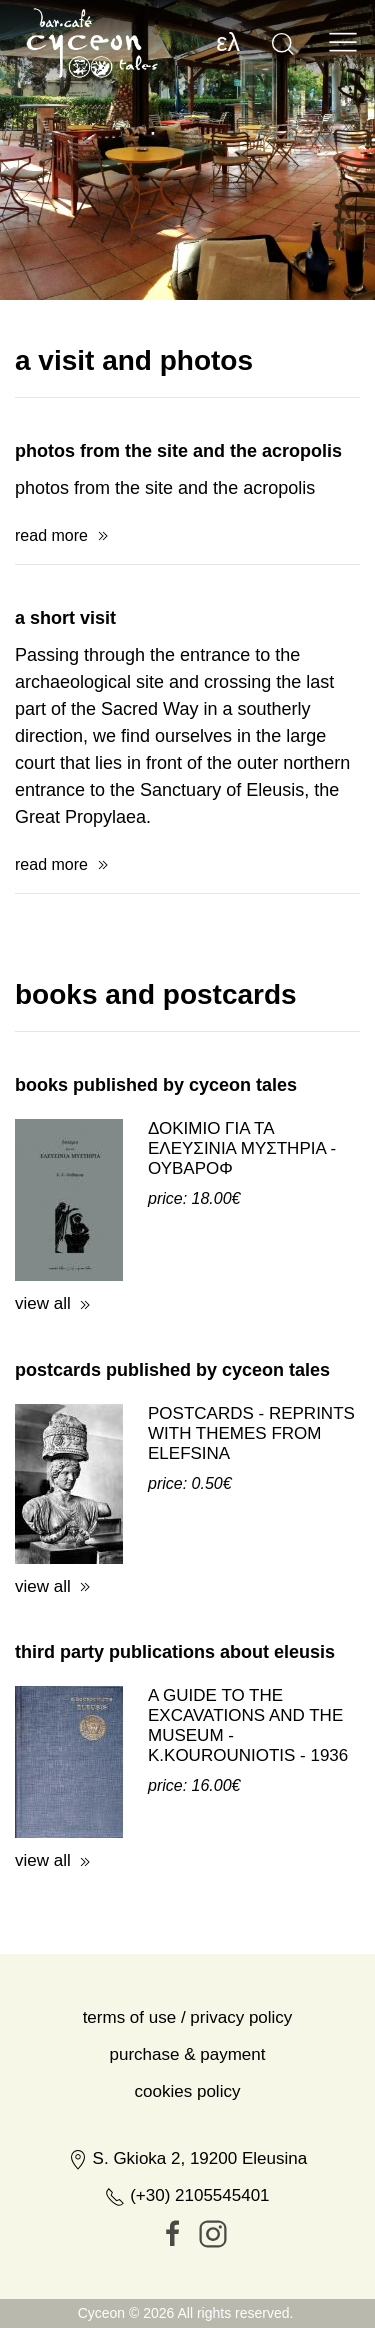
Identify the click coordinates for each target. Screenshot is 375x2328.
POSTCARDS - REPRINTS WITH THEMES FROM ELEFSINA (251, 1519)
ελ (228, 42)
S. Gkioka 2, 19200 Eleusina (187, 2244)
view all (43, 1389)
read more (51, 621)
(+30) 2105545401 (187, 2281)
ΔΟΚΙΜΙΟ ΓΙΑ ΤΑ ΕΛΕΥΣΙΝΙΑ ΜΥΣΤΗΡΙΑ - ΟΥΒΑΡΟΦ (242, 1234)
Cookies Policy (188, 2177)
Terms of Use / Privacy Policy (188, 2103)
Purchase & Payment (188, 2140)
